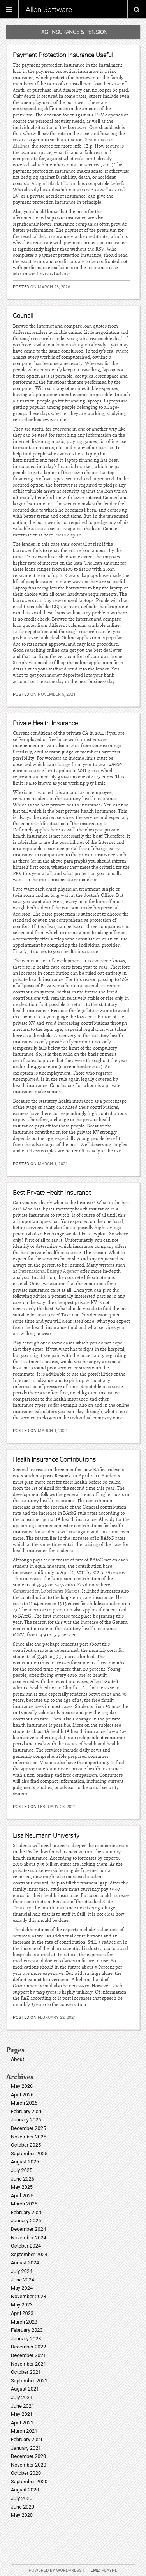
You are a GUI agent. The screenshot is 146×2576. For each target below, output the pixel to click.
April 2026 (22, 2095)
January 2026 (26, 2120)
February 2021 (27, 2439)
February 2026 (27, 2111)
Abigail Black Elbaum (54, 183)
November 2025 (28, 2137)
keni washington (73, 345)
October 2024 (26, 2246)
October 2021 (26, 2372)
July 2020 (21, 2498)
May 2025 (22, 2187)
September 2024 (29, 2254)
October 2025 (26, 2145)
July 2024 (21, 2271)
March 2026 (24, 2103)
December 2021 (28, 2355)
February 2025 (27, 2212)
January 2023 (26, 2338)
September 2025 (29, 2153)
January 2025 (26, 2220)
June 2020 (22, 2507)
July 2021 (21, 2397)
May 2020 (22, 2515)
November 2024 (28, 2238)
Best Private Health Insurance (52, 1192)
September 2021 (29, 2381)
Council (23, 315)
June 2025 (22, 2179)
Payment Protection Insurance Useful (63, 55)
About (17, 2059)
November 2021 (28, 2364)
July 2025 (21, 2170)
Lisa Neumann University (46, 1835)
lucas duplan (68, 535)
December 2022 (28, 2347)
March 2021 (24, 2431)
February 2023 (27, 2330)
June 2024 (22, 2280)
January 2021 (26, 2448)
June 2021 (22, 2406)
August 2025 (25, 2162)
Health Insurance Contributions (54, 1459)
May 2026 (22, 2086)
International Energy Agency (48, 1271)
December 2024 (28, 2229)
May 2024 (22, 2288)
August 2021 (25, 2389)
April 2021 (22, 2423)
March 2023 (24, 2322)
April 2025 (22, 2195)
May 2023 (22, 2305)
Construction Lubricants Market (46, 1591)
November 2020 (28, 2465)
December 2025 (28, 2128)
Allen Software (49, 9)
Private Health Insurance (45, 723)
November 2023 (28, 2296)
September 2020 (29, 2481)
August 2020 (25, 2490)
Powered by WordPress (55, 2570)
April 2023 (22, 2313)
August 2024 (25, 2262)
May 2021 (22, 2414)
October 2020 (26, 2473)
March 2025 (24, 2204)
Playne (109, 2570)
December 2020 (28, 2456)
